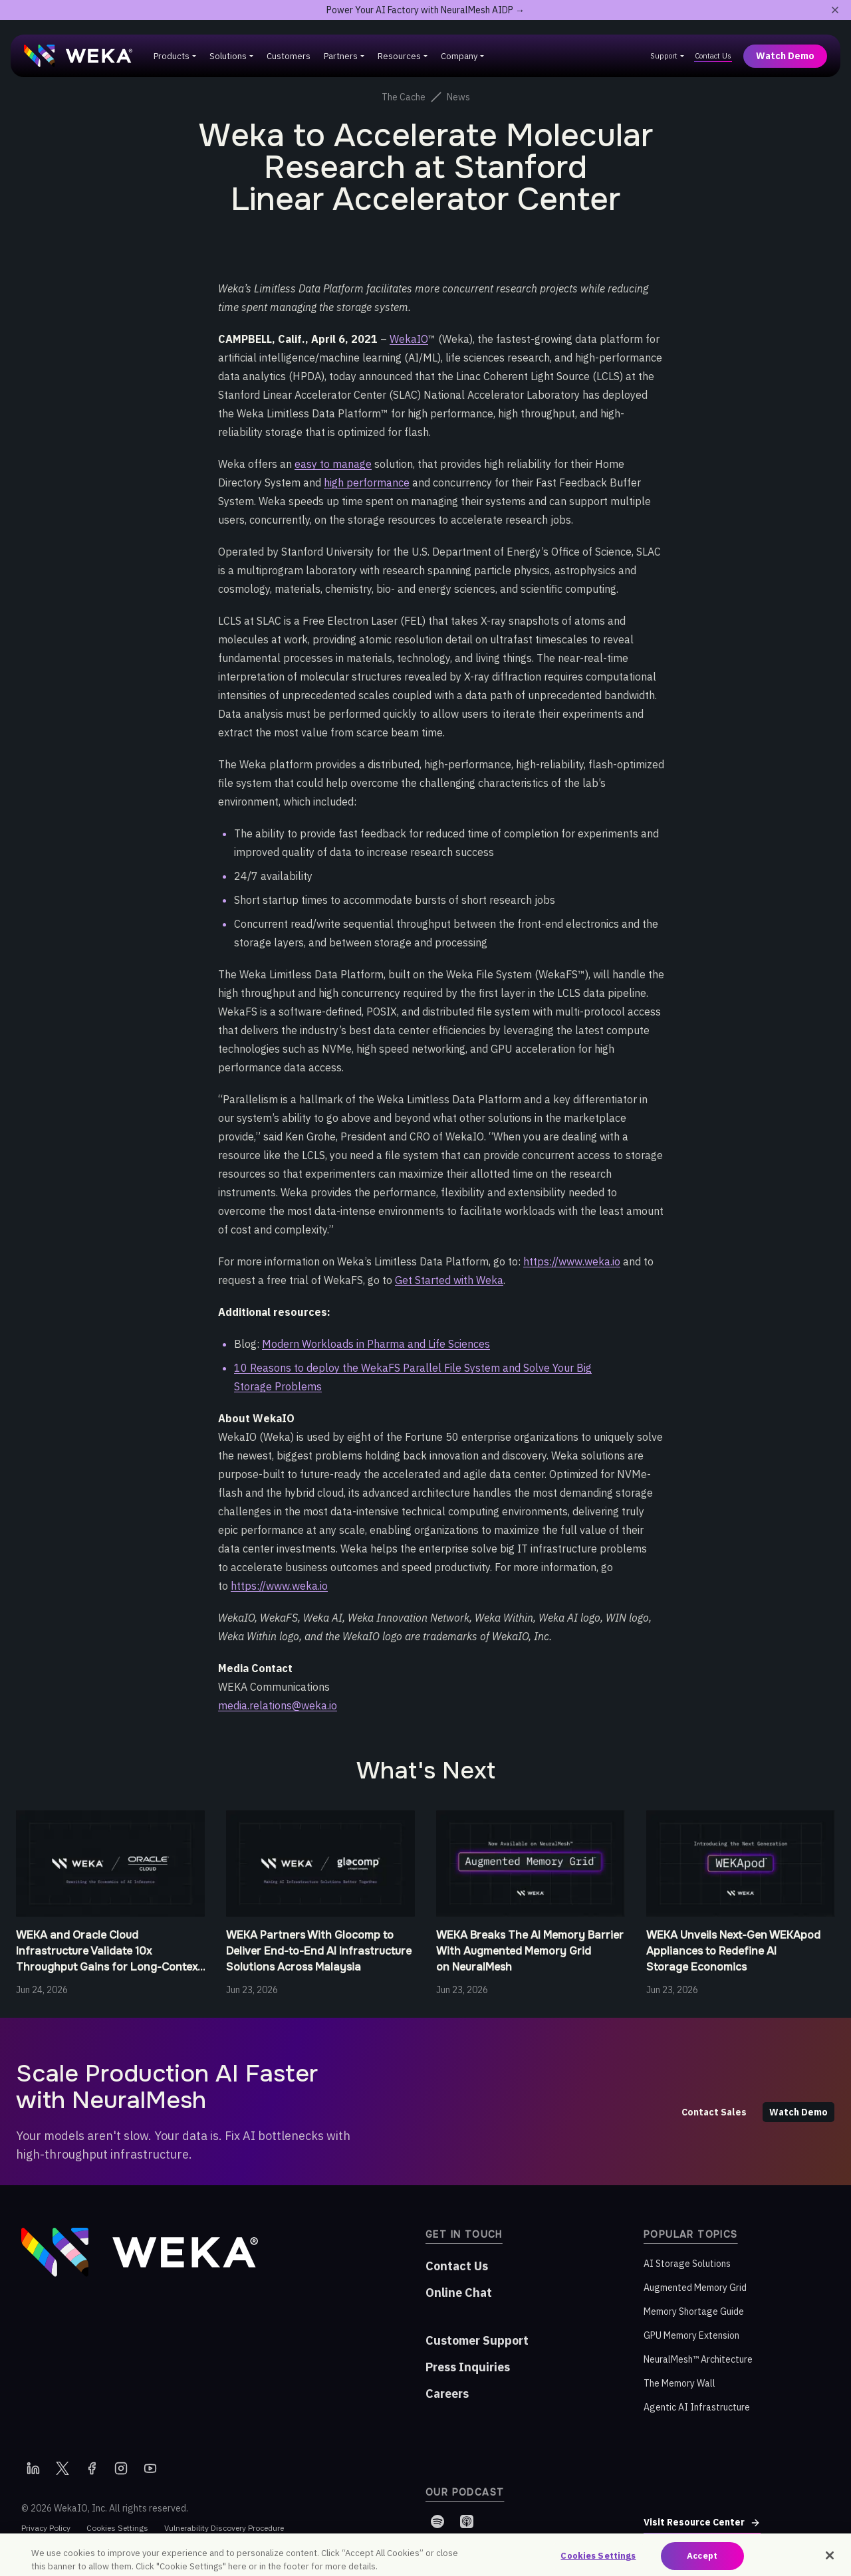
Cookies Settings (117, 2528)
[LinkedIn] (33, 2468)
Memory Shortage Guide (694, 2311)
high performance (367, 482)
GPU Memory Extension (691, 2335)
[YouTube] (150, 2468)
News (458, 97)
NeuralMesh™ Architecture (698, 2359)
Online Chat (459, 2292)
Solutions (228, 56)
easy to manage (333, 464)
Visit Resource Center (702, 2522)
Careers (447, 2393)
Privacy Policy (45, 2528)
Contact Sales (714, 2112)
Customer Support (477, 2340)
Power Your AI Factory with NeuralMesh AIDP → (425, 10)
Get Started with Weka (449, 1280)
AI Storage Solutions (687, 2264)
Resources (399, 56)
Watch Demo (785, 56)
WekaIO (409, 339)
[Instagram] (121, 2468)
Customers (288, 56)
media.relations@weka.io (277, 1705)
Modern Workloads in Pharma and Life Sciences (376, 1343)
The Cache (404, 97)
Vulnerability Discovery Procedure (224, 2528)
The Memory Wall (679, 2383)
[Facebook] (92, 2468)
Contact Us (713, 55)
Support (663, 55)
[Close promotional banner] (835, 10)
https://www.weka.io (571, 1261)
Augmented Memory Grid (695, 2288)
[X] (62, 2468)
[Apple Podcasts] (467, 2521)
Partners (341, 56)
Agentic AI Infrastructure (697, 2407)
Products (171, 56)
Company (459, 56)
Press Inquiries (468, 2367)
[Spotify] (437, 2521)
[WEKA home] (78, 56)
